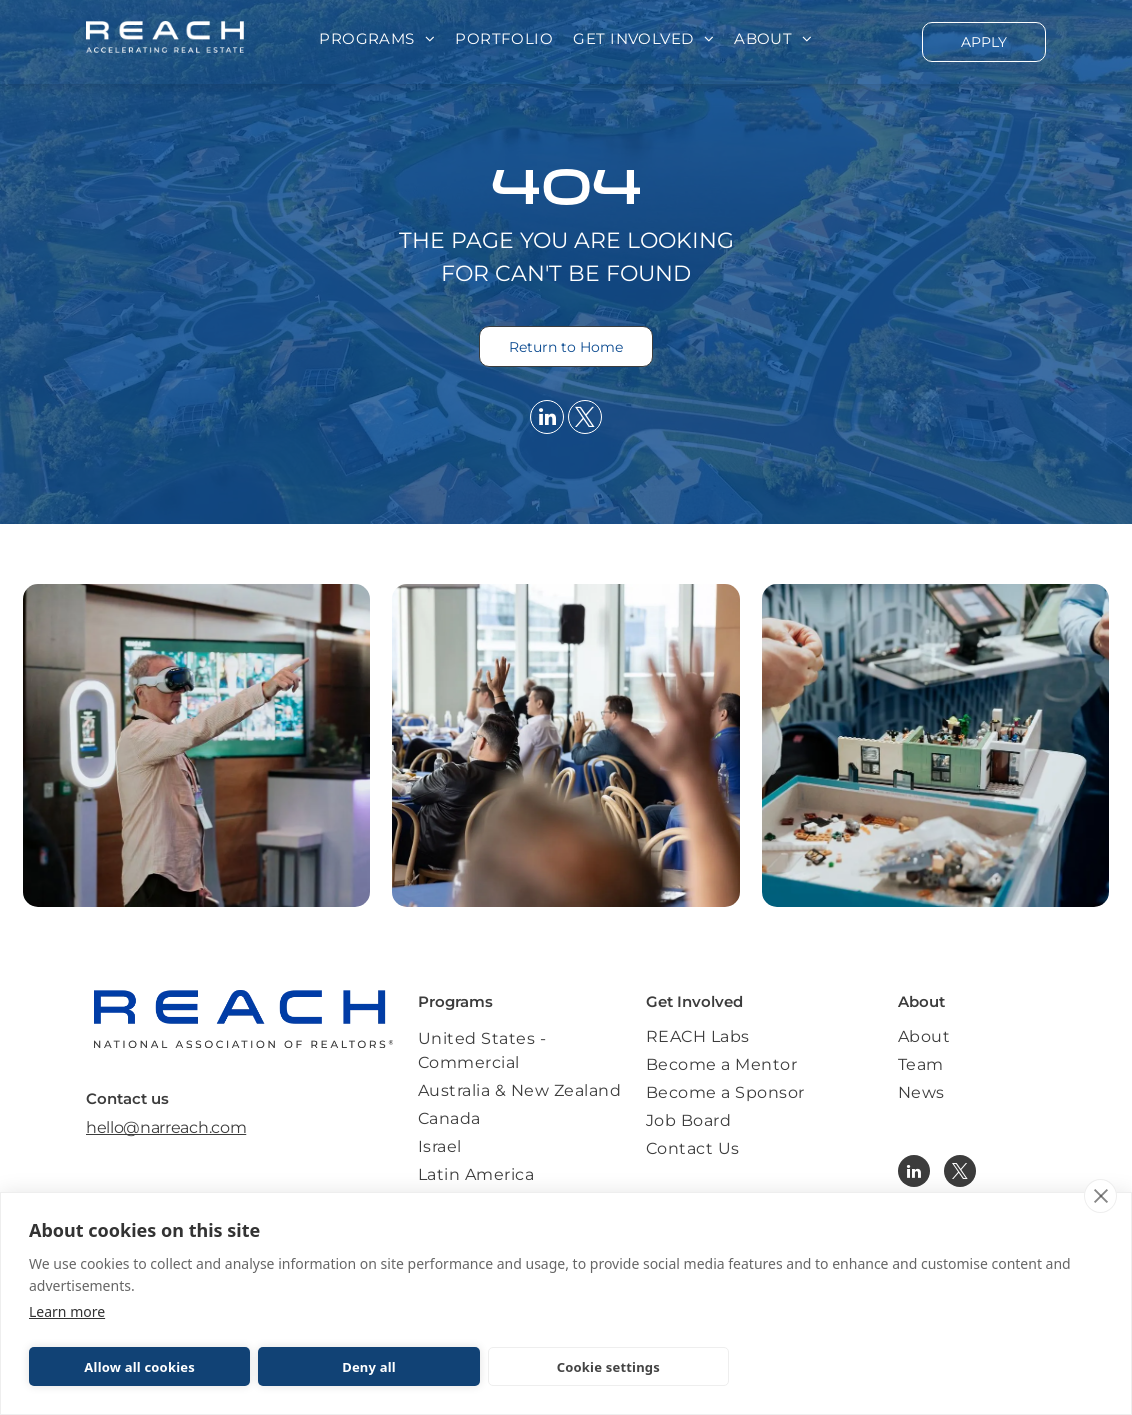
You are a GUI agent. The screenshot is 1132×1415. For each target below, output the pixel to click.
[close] (1100, 1196)
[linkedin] (547, 419)
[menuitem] (377, 39)
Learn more (67, 1311)
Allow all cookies (139, 1367)
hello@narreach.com (166, 1127)
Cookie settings (608, 1367)
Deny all (369, 1367)
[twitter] (585, 419)
